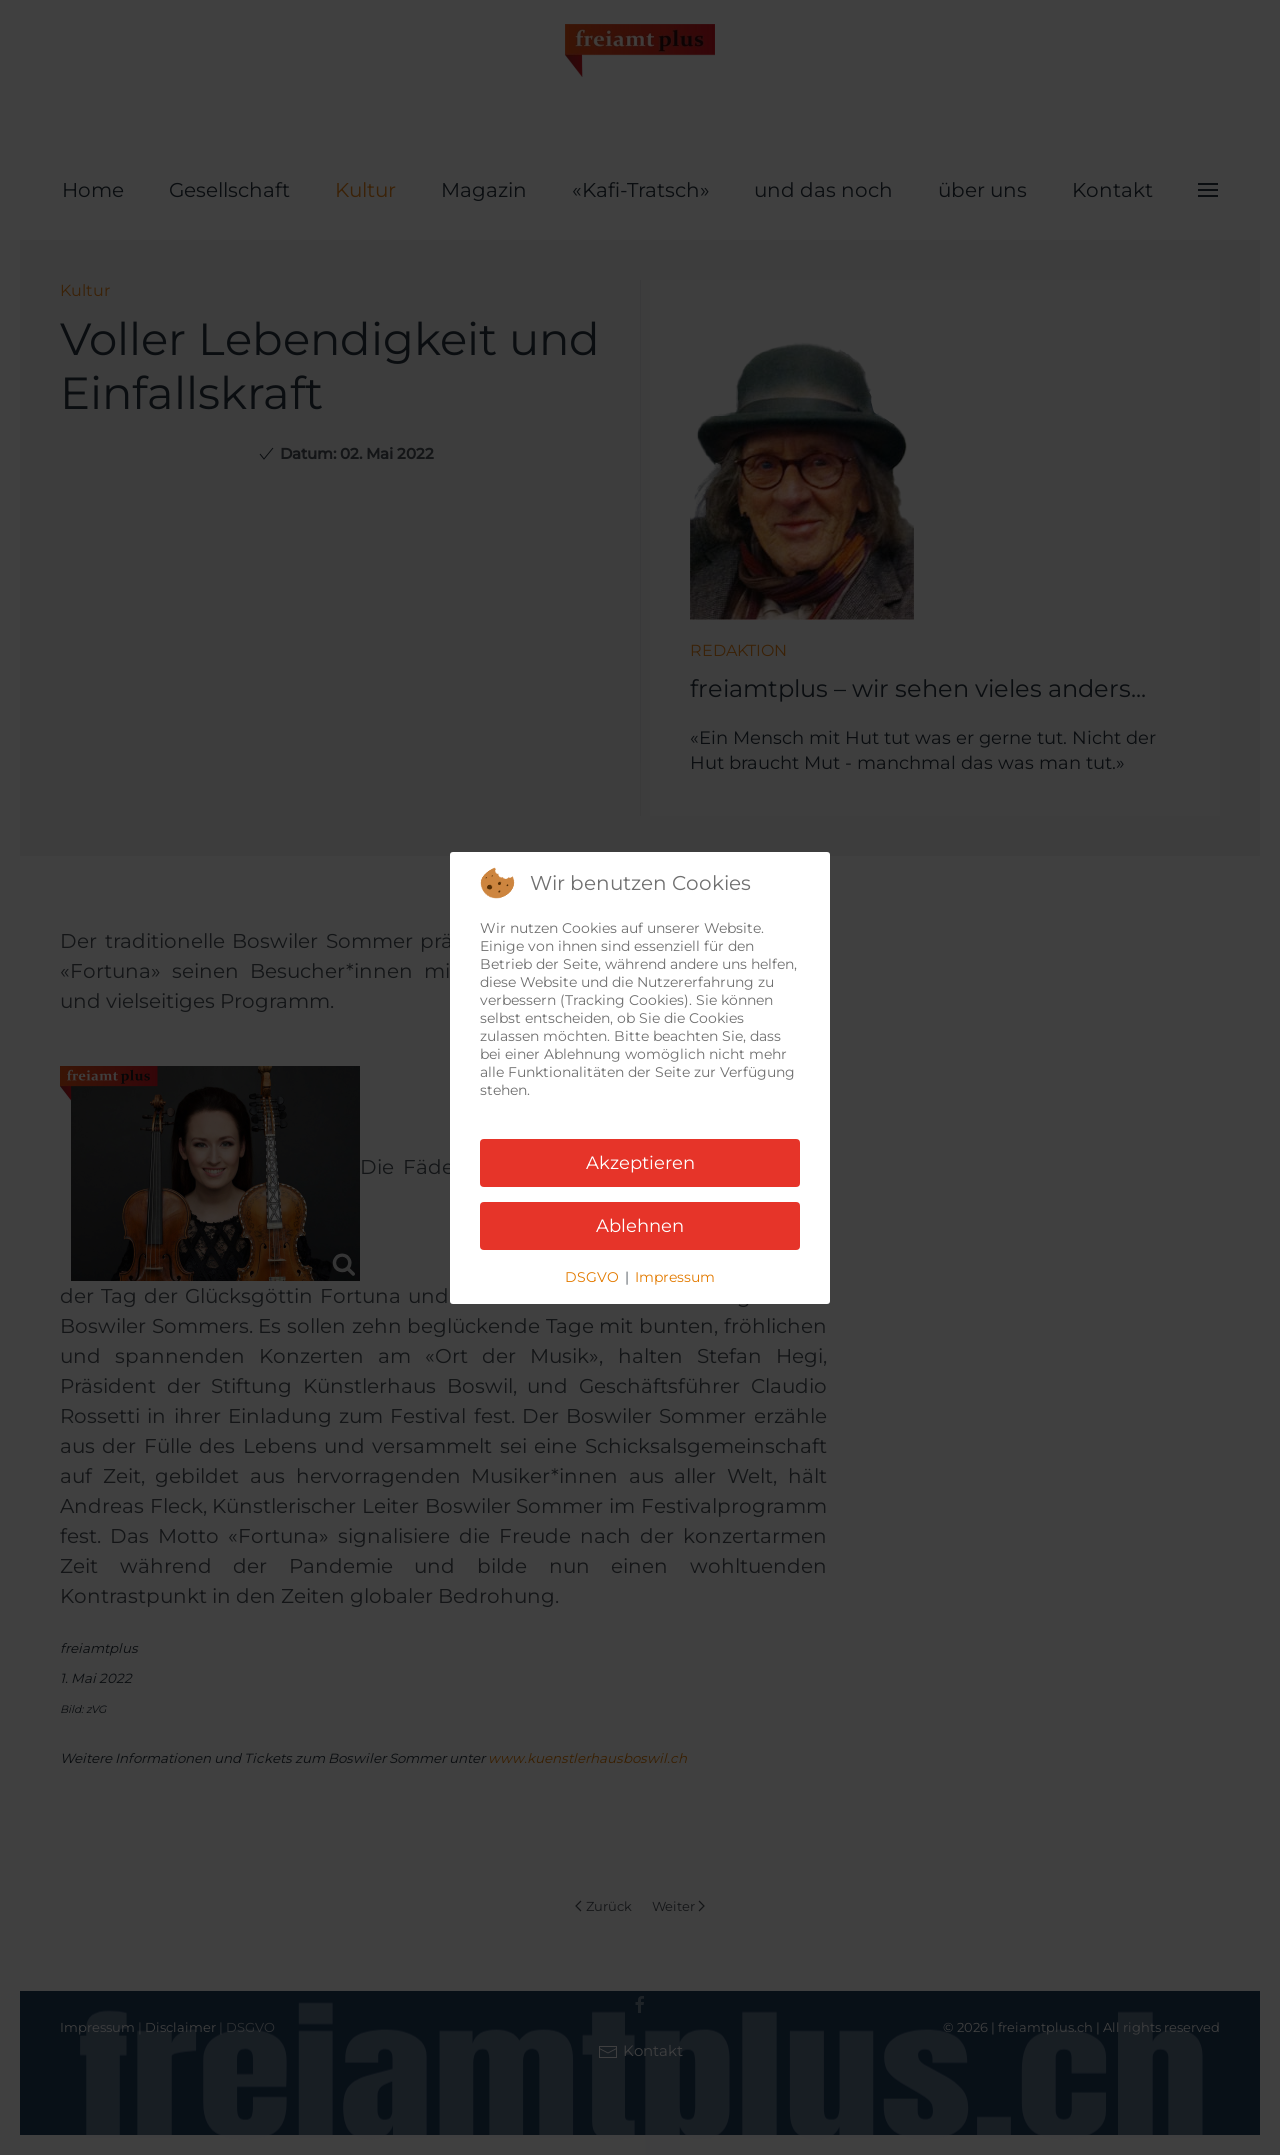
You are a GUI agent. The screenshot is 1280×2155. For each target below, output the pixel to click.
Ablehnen (640, 1226)
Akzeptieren (640, 1163)
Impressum (675, 1277)
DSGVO (592, 1277)
